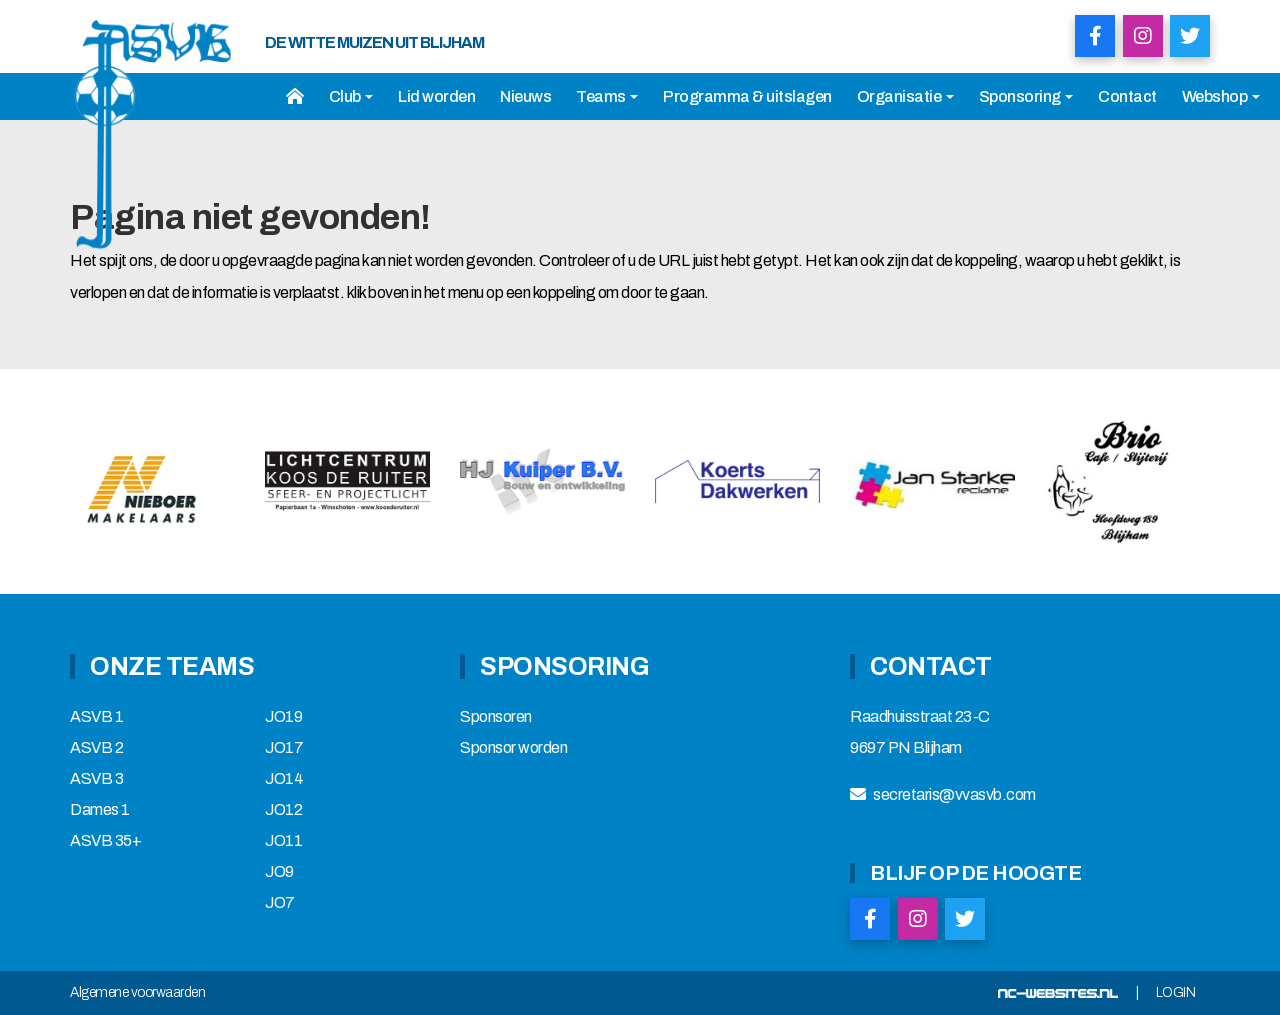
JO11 (283, 841)
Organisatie (905, 96)
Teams (607, 96)
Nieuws (525, 96)
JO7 (280, 903)
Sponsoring (1026, 96)
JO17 (284, 748)
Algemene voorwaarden (137, 993)
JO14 (284, 779)
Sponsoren (496, 717)
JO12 (283, 810)
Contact (1127, 96)
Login (1176, 993)
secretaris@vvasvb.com (954, 795)
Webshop (1221, 96)
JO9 (279, 872)
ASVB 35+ (105, 841)
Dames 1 (100, 810)
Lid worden (436, 96)
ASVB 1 (96, 717)
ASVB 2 (96, 748)
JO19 (283, 717)
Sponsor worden (513, 748)
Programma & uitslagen (747, 96)
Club (351, 96)
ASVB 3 (96, 779)
